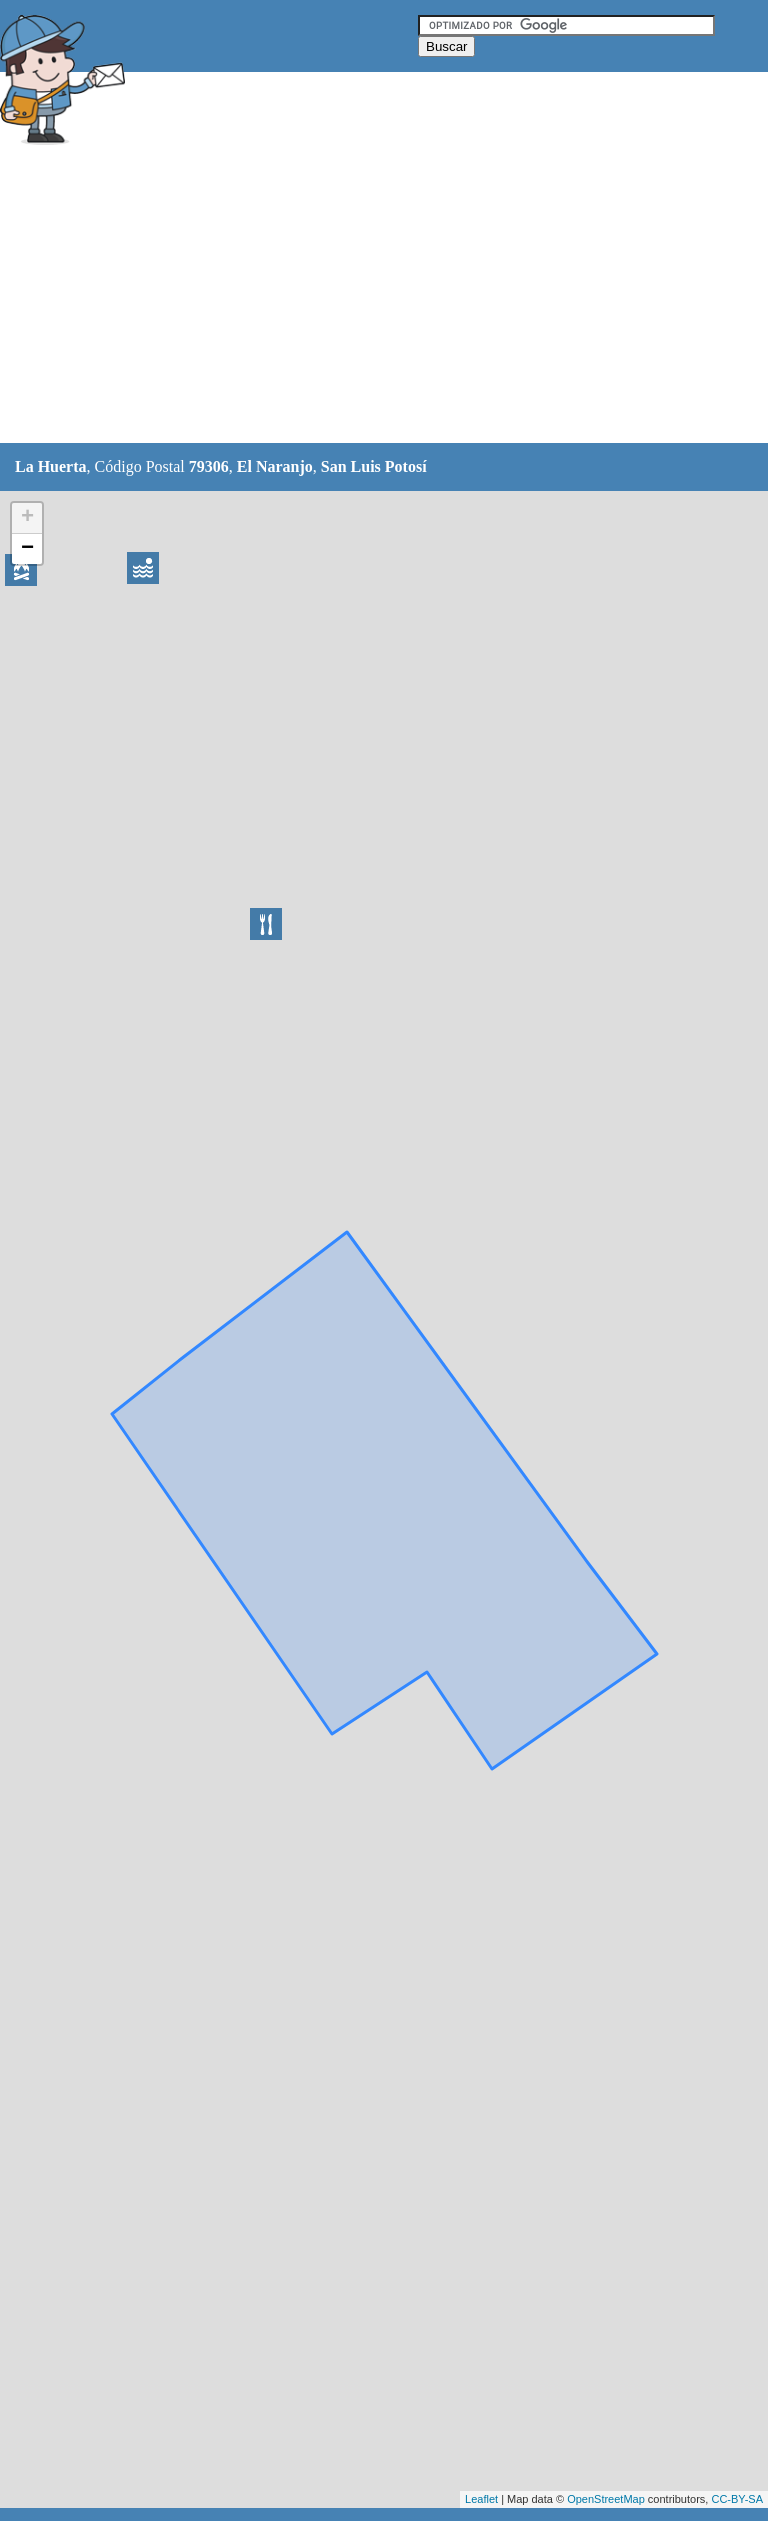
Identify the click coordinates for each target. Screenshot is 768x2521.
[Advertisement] (364, 297)
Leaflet (481, 2499)
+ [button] (27, 518)
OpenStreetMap (606, 2499)
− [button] (27, 549)
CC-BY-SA (737, 2499)
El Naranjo (275, 466)
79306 (209, 466)
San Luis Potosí (374, 466)
